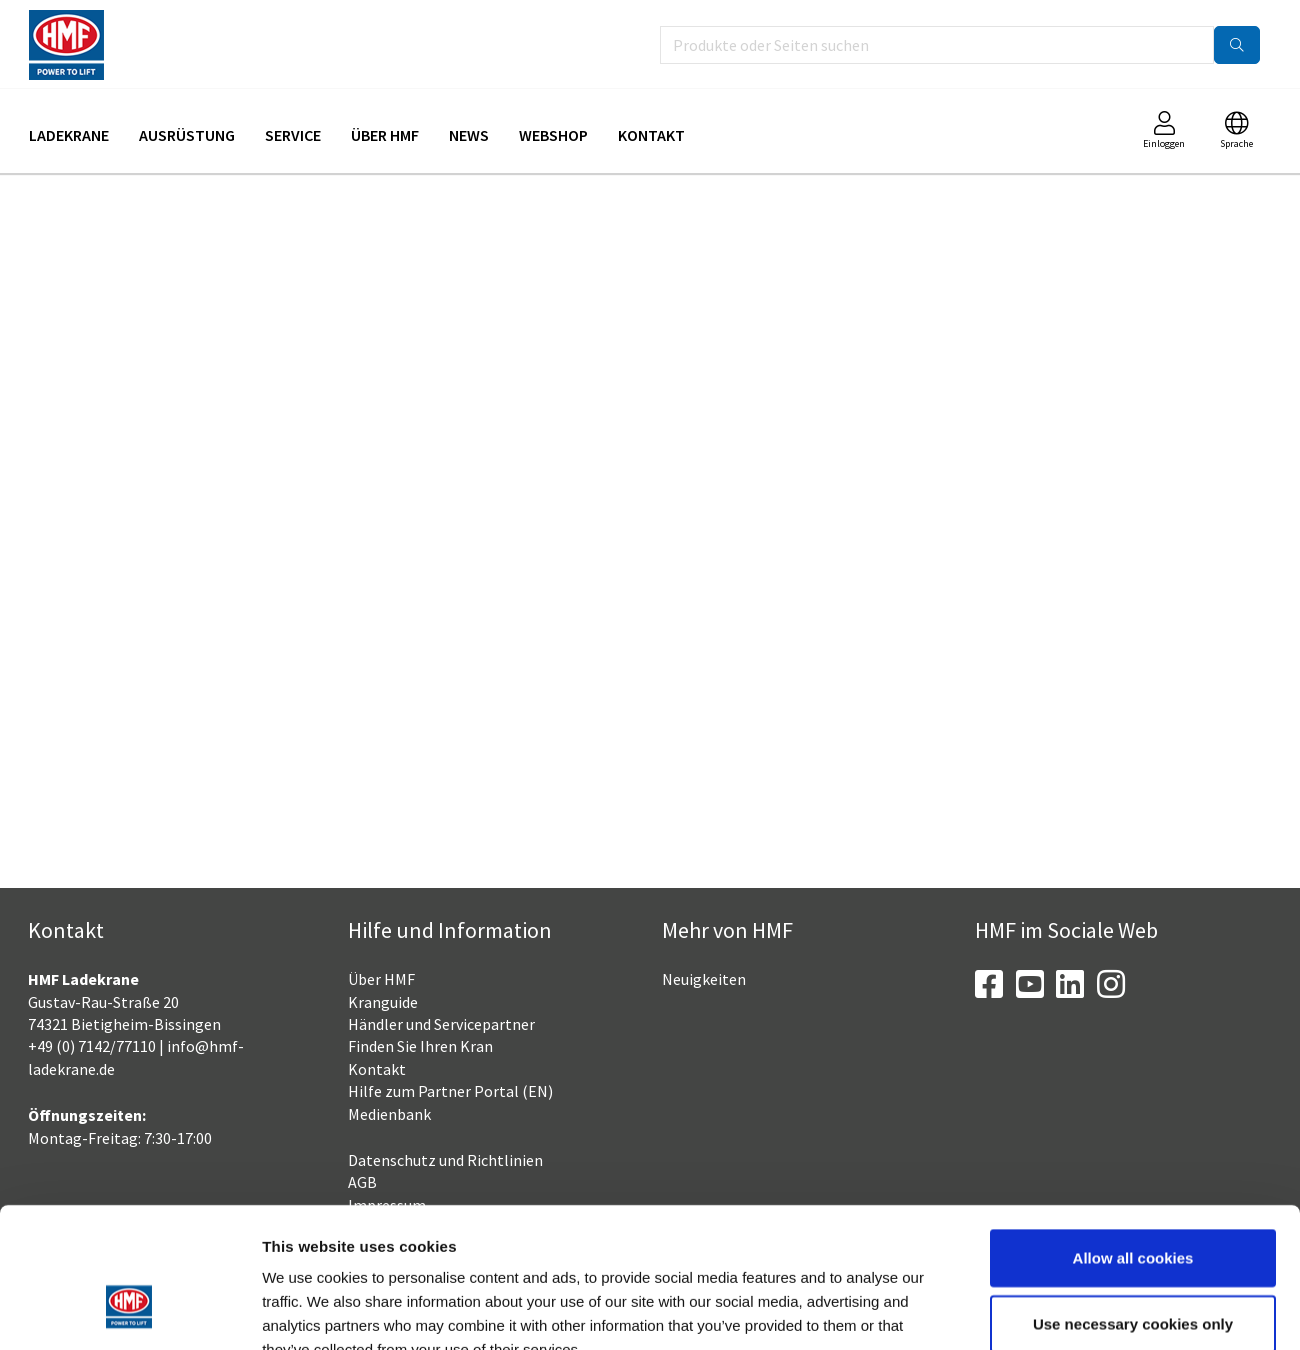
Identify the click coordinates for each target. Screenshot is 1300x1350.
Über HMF (385, 135)
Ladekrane (69, 135)
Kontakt (651, 135)
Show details (1045, 1310)
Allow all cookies (1133, 1137)
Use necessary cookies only (1133, 1203)
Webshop (553, 135)
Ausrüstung (187, 135)
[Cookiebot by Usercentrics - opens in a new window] (129, 1311)
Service (293, 135)
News (469, 135)
